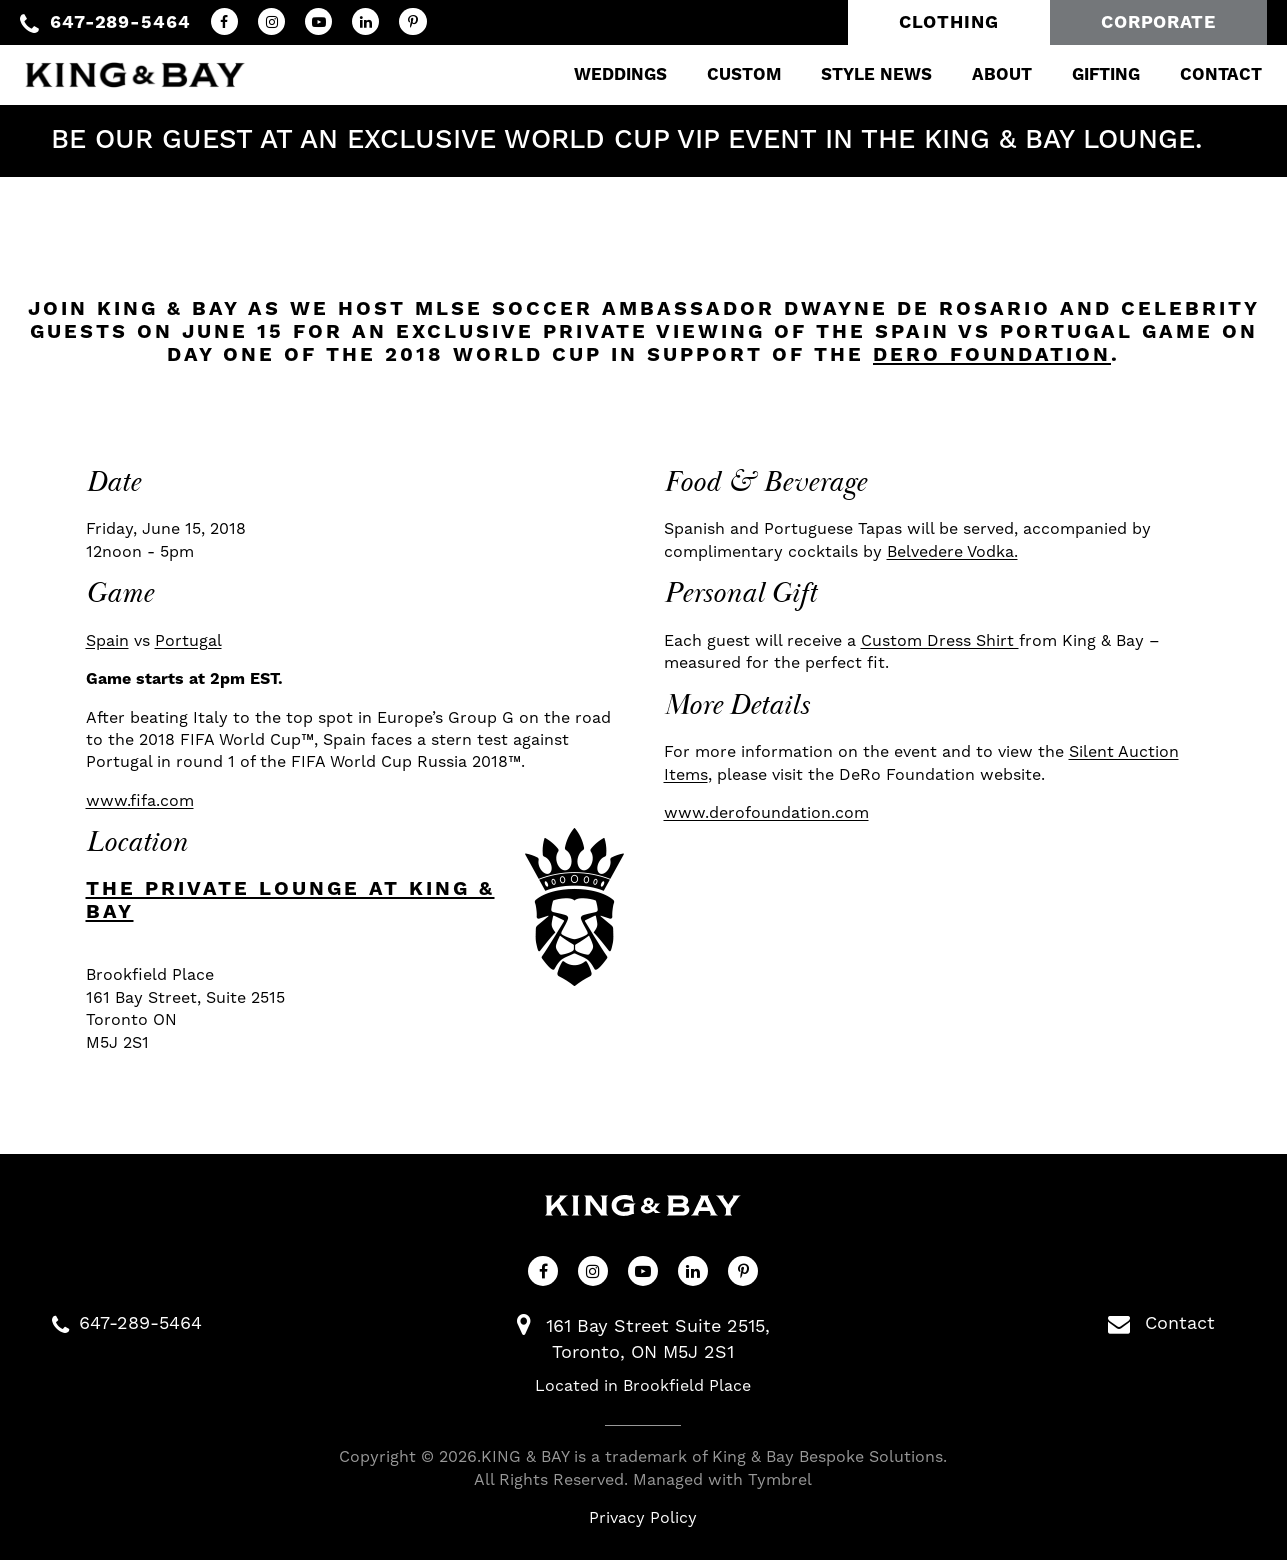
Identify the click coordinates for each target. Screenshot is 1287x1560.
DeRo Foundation (992, 355)
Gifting (1091, 75)
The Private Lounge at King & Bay (290, 901)
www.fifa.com (140, 801)
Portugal (188, 641)
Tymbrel (780, 1480)
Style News (861, 75)
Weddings (605, 75)
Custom (729, 75)
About (987, 75)
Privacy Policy (643, 1518)
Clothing (949, 22)
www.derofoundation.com (766, 813)
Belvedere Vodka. (952, 552)
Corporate (1158, 22)
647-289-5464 (120, 22)
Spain (107, 641)
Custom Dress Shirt (940, 641)
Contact (1206, 75)
